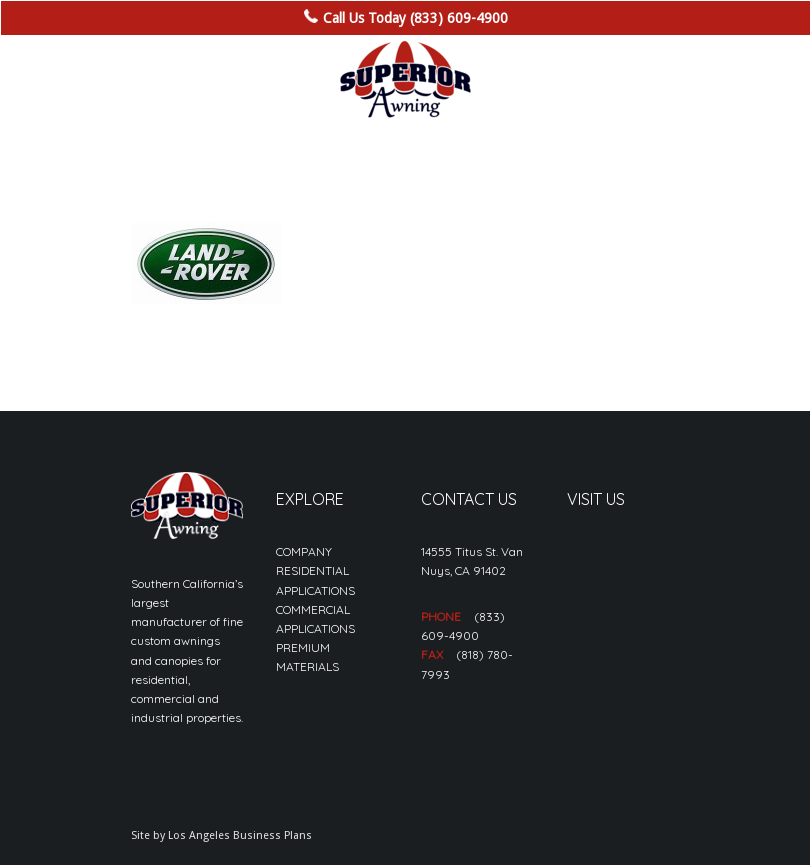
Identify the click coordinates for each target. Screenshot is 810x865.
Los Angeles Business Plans (240, 835)
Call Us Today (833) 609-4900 (415, 18)
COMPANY (304, 551)
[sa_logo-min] (405, 80)
